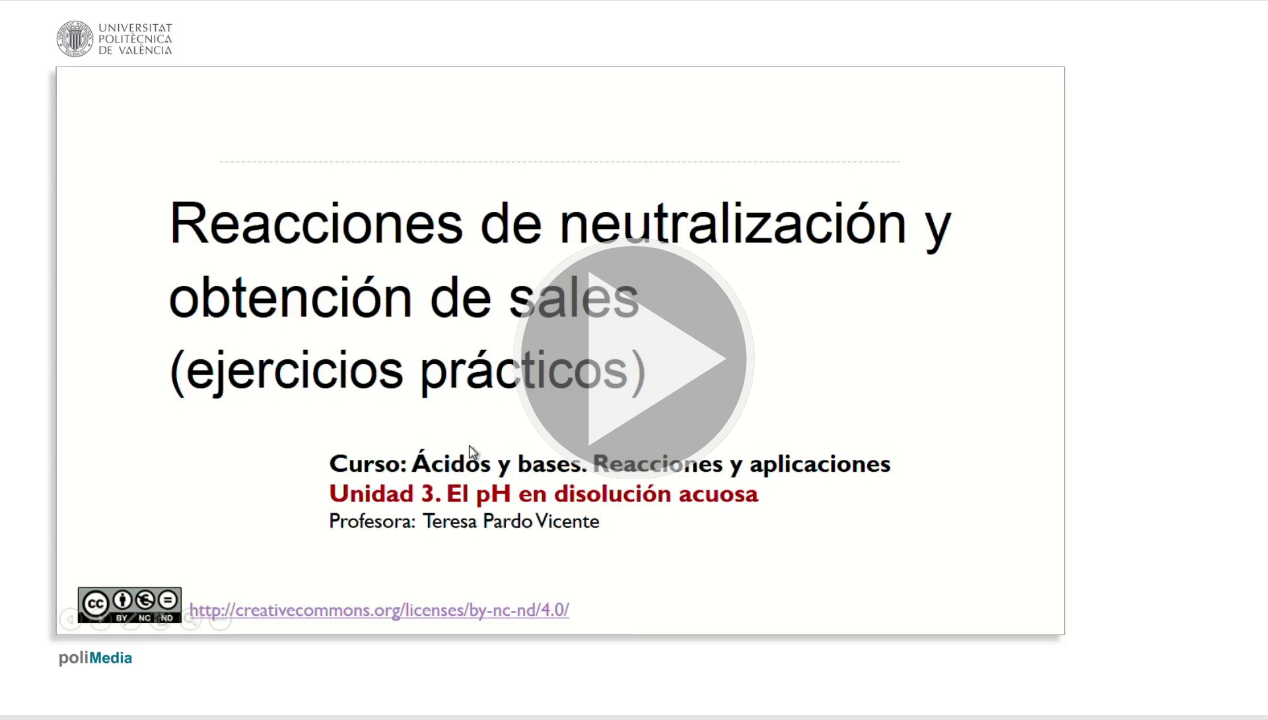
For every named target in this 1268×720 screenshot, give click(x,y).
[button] (634, 360)
